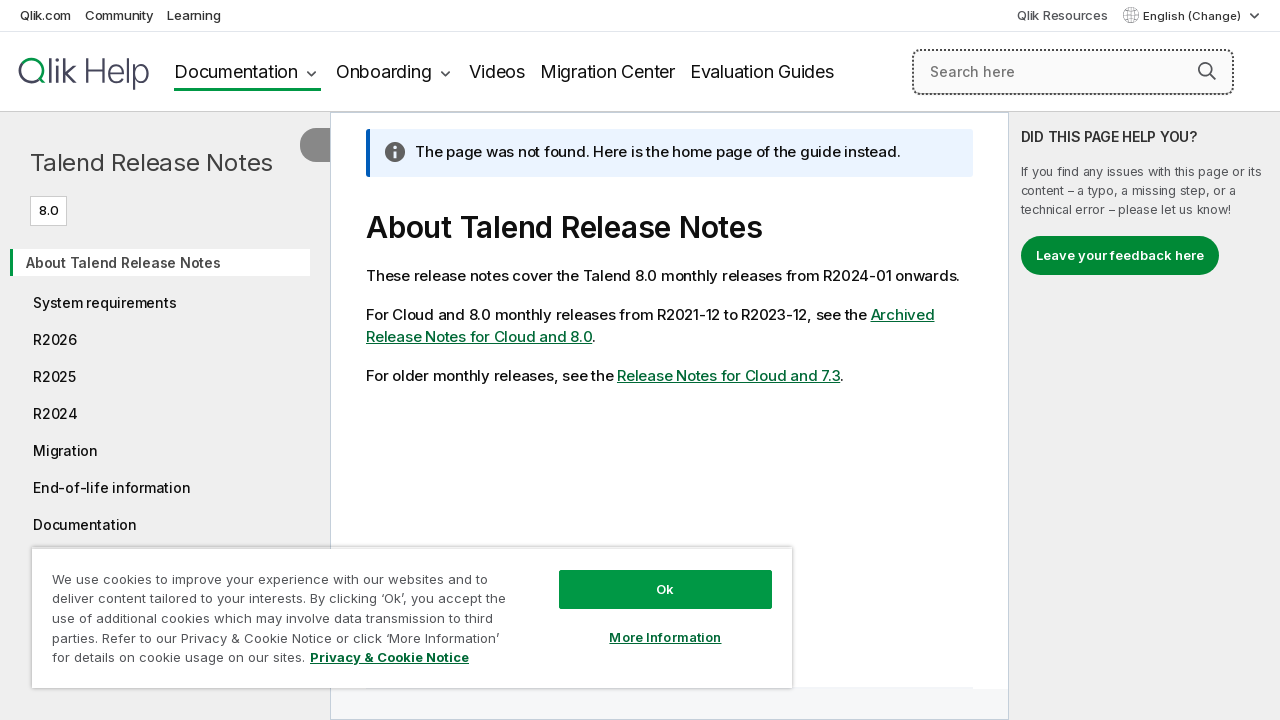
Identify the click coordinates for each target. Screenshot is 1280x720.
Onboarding (384, 71)
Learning (193, 15)
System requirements (104, 302)
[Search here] (1073, 72)
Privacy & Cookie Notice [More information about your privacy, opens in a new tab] (389, 657)
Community (119, 15)
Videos (497, 71)
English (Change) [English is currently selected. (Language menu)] (1193, 16)
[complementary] (1144, 416)
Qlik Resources (1062, 15)
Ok (665, 589)
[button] (1207, 71)
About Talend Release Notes (123, 262)
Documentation (236, 71)
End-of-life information (111, 487)
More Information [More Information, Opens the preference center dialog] (665, 637)
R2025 (54, 376)
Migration (65, 450)
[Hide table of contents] (315, 145)
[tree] (165, 405)
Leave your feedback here (1120, 255)
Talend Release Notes (151, 162)
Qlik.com (45, 15)
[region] (412, 617)
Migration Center (607, 71)
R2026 (55, 339)
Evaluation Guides (762, 71)
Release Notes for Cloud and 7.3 (728, 375)
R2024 (55, 413)
